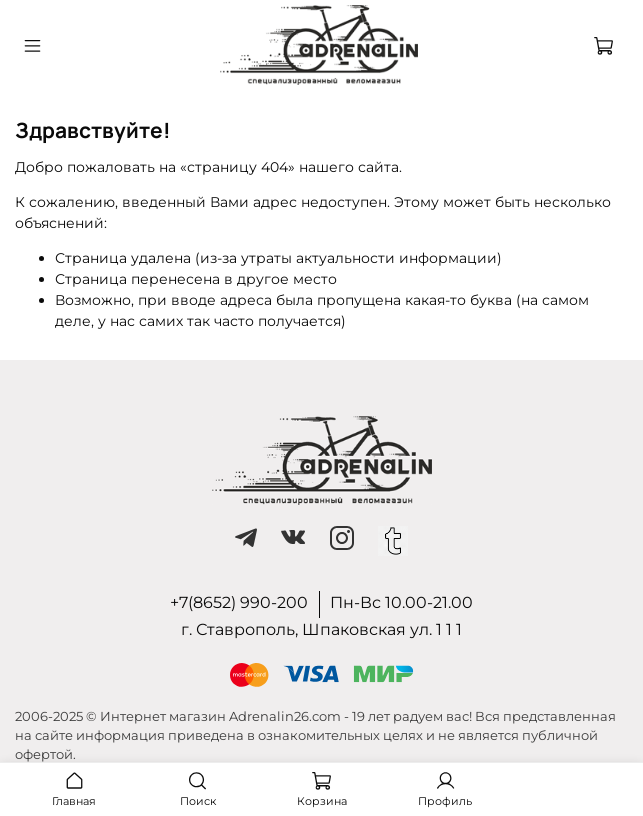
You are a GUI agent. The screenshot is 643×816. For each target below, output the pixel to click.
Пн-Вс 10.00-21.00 (401, 602)
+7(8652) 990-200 (239, 602)
